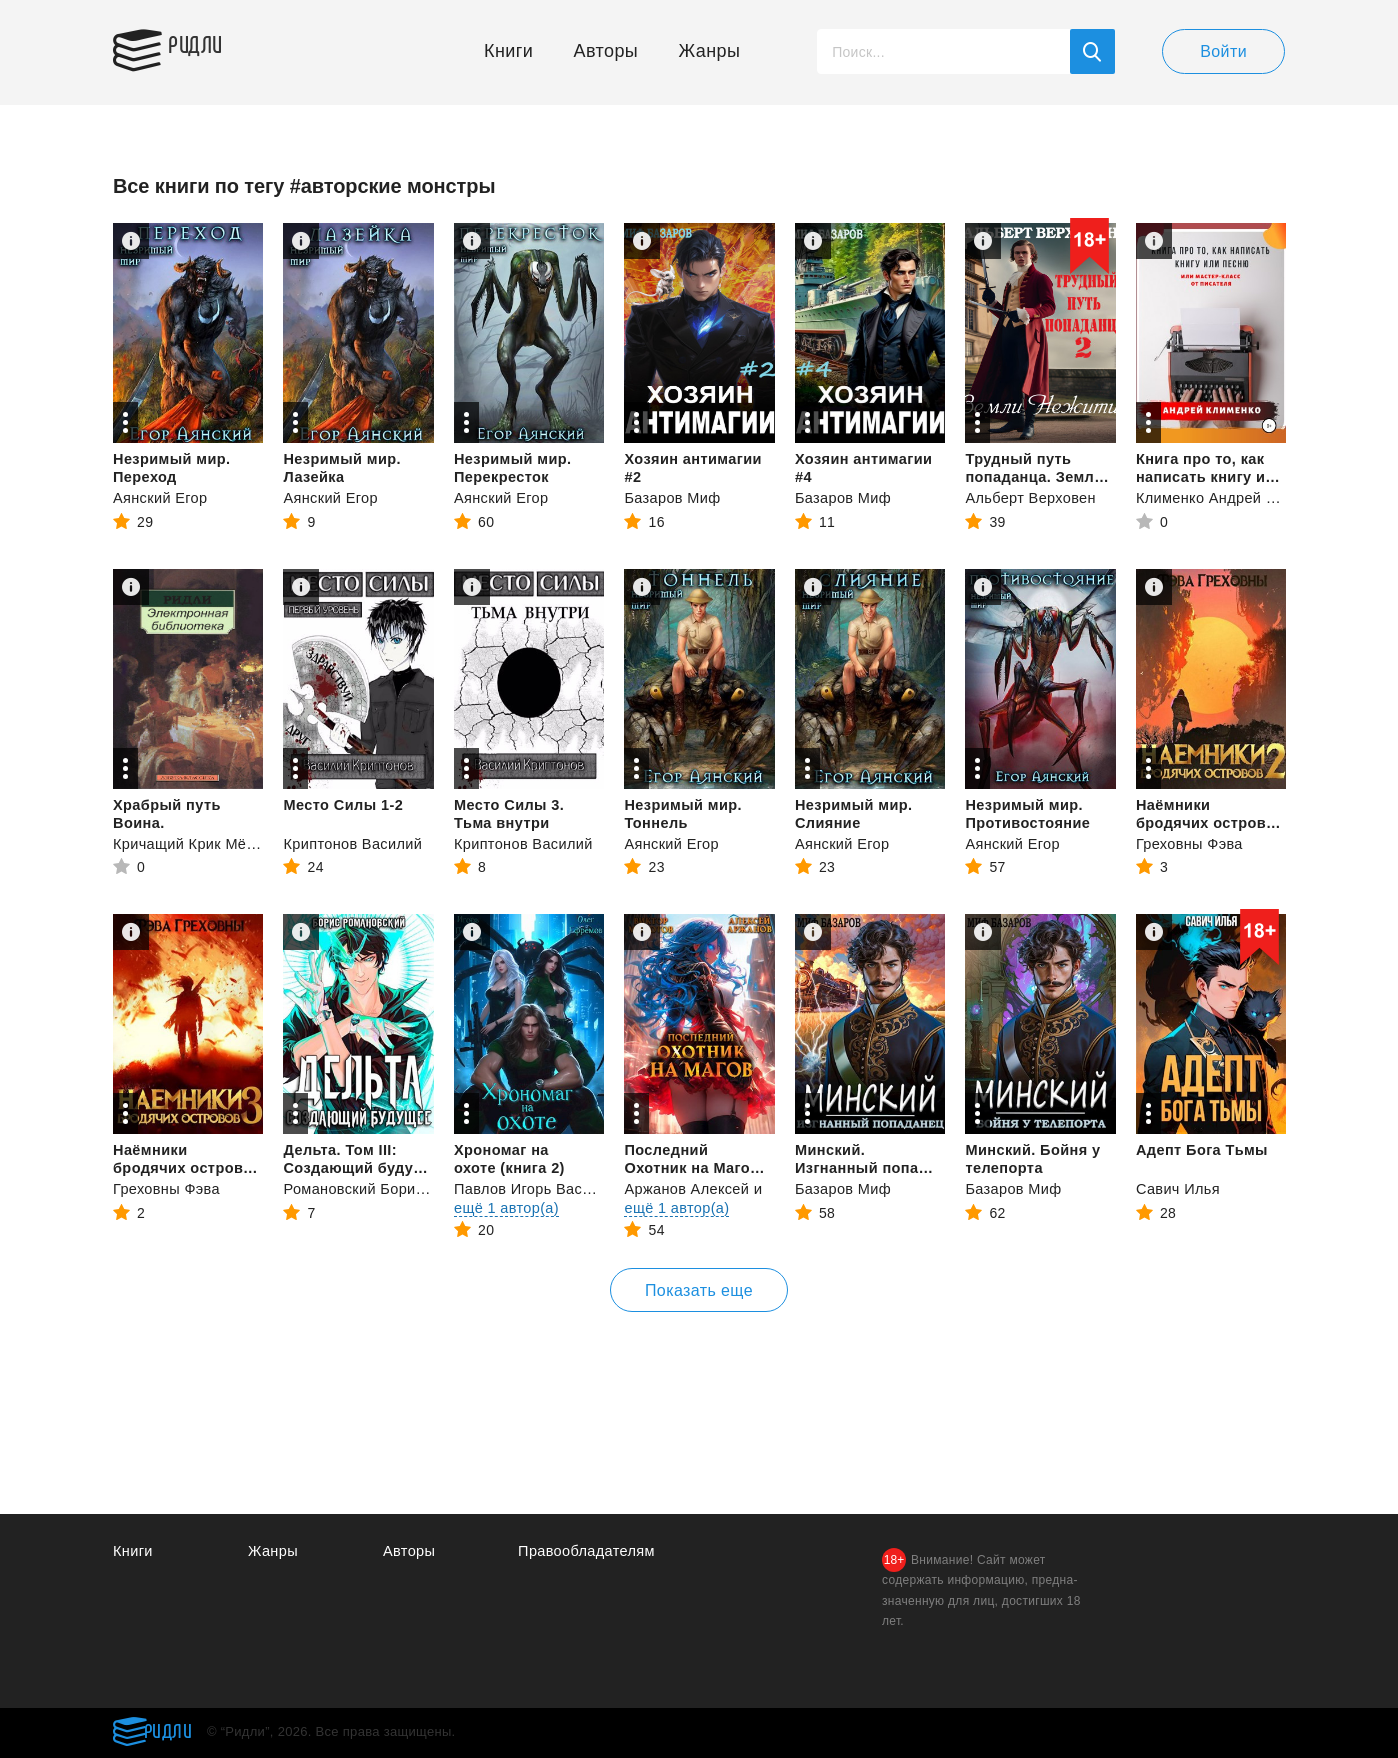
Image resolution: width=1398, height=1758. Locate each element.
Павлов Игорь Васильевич (550, 1188)
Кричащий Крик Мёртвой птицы (227, 843)
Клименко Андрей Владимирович (1257, 497)
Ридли (207, 46)
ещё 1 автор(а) (508, 1207)
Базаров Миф (673, 497)
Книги (508, 51)
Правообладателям (588, 1551)
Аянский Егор (161, 497)
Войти (1223, 51)
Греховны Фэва (1191, 843)
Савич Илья (1179, 1188)
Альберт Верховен (1032, 497)
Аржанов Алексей (688, 1188)
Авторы (606, 51)
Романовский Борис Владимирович (411, 1188)
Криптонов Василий (354, 843)
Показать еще (699, 1290)
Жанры (710, 51)
